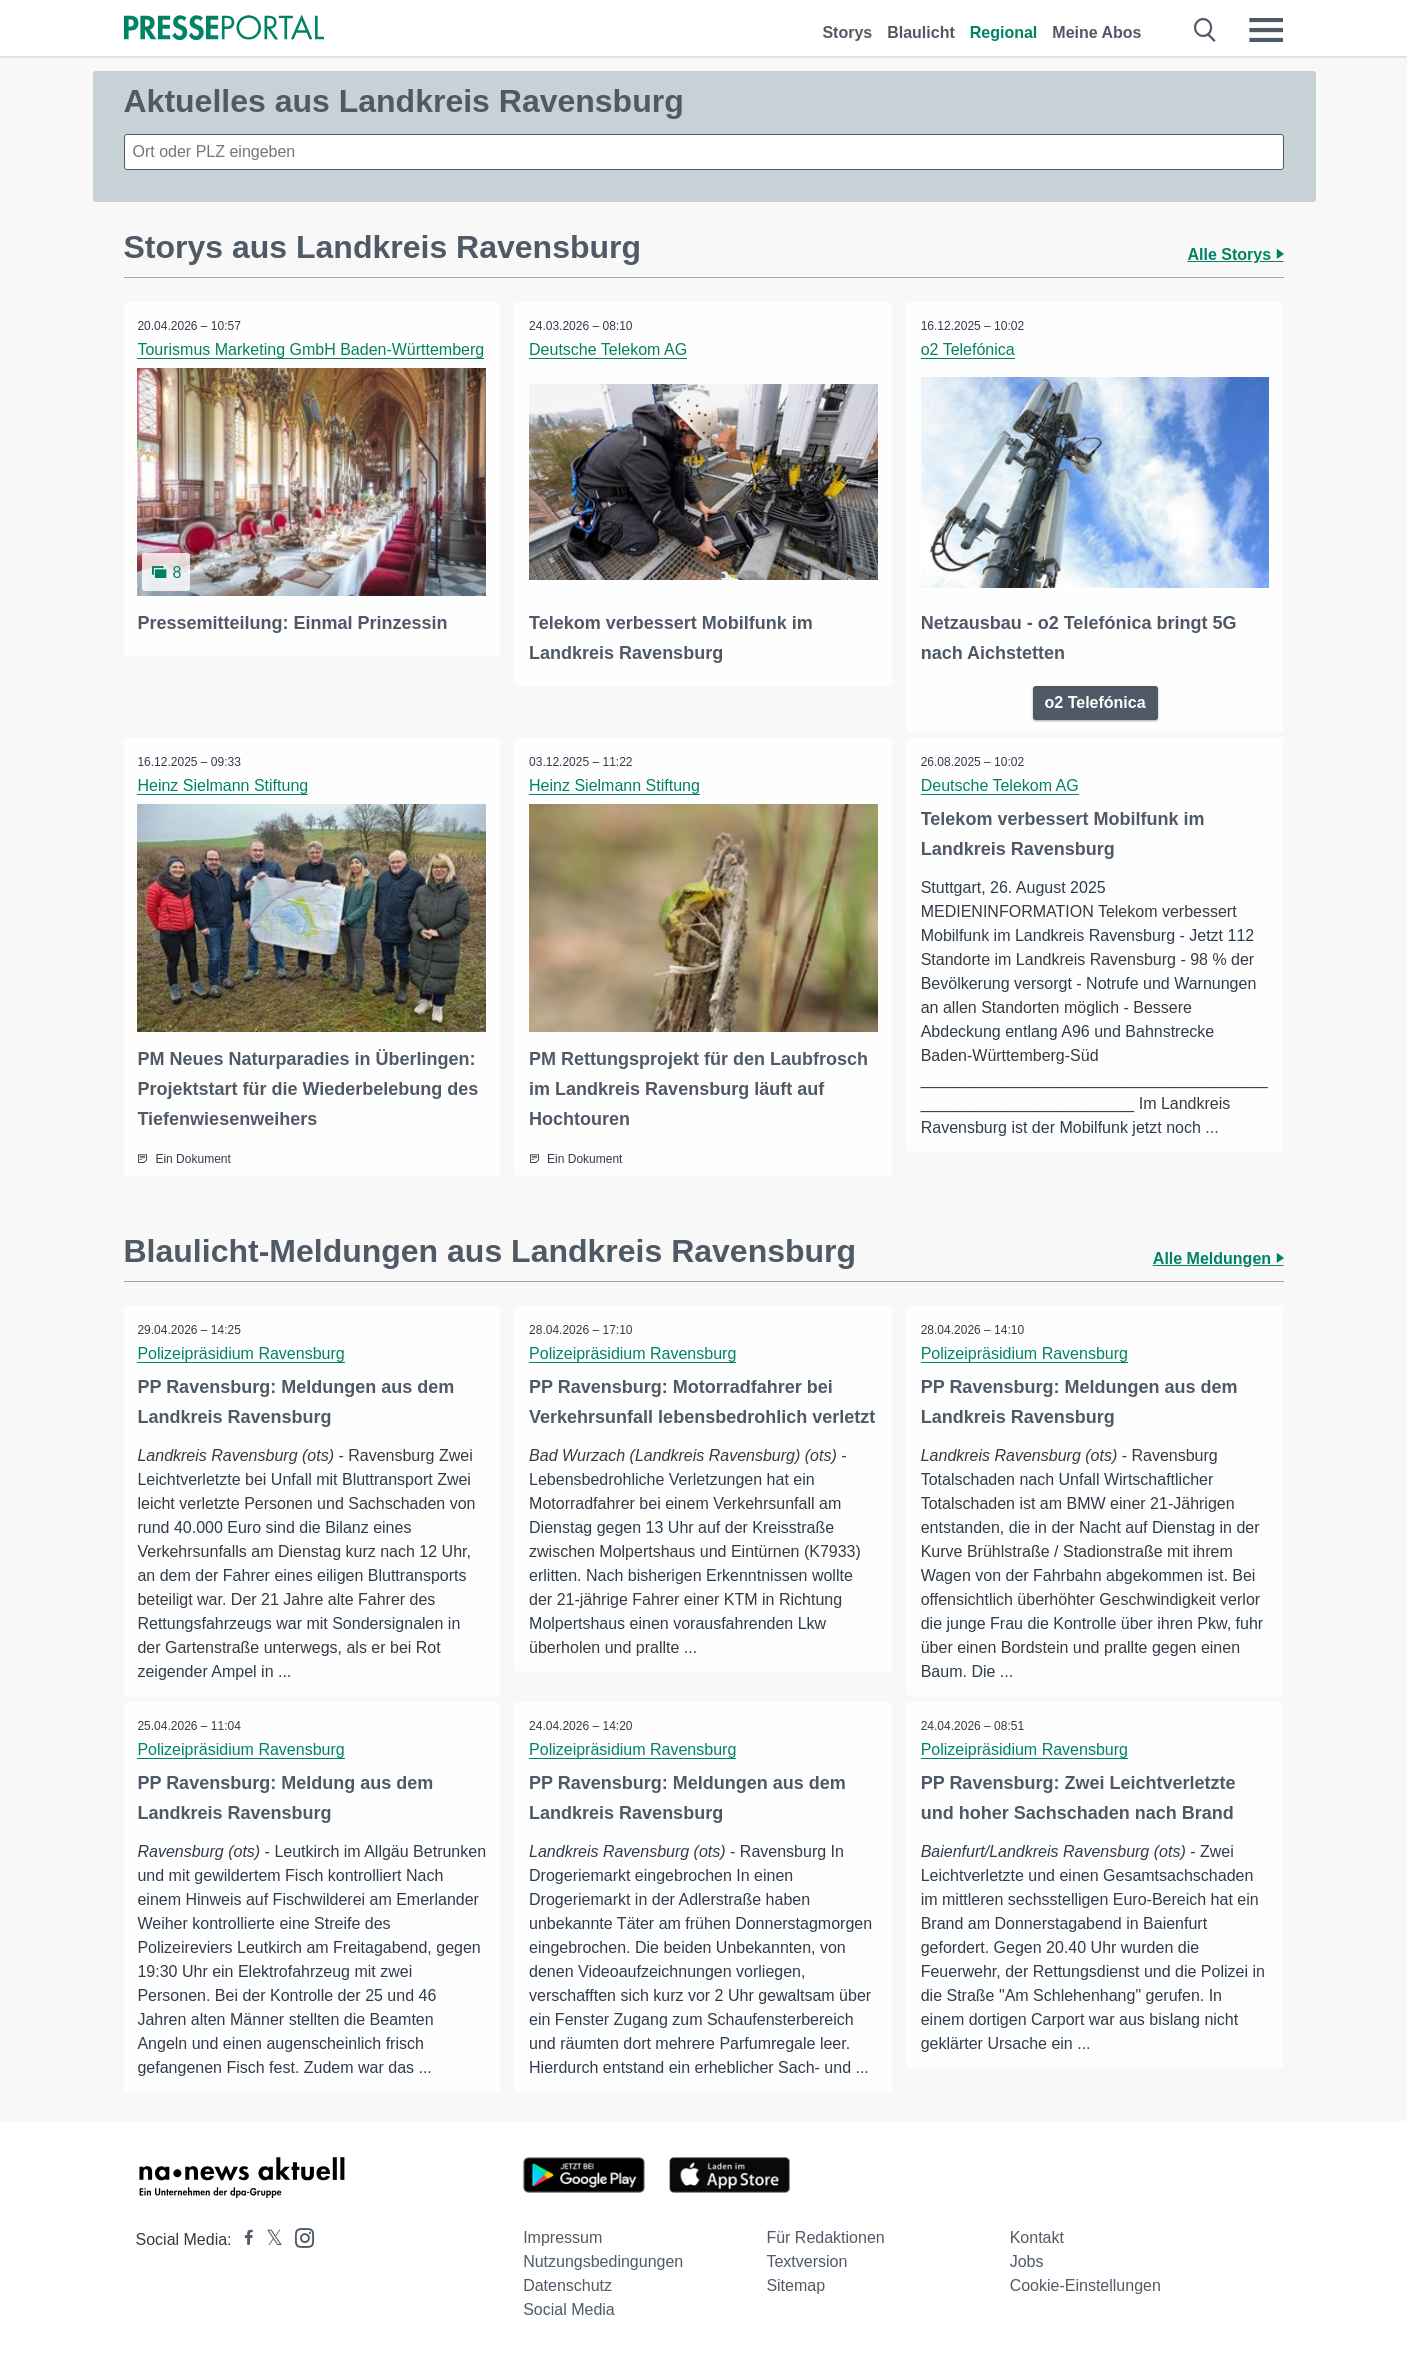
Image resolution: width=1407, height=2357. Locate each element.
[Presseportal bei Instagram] (298, 2235)
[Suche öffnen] (1205, 30)
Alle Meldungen (1218, 1256)
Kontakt (1037, 2236)
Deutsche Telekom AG (609, 349)
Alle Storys (1235, 254)
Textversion (806, 2260)
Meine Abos (1096, 32)
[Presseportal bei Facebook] (243, 2238)
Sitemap (795, 2284)
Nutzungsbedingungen (603, 2260)
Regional (1004, 32)
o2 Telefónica (969, 349)
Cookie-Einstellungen (1085, 2284)
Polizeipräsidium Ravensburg (242, 1351)
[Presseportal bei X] (268, 2238)
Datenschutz (567, 2284)
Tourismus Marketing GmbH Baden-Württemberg (312, 349)
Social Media (569, 2308)
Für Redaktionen (825, 2236)
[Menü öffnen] (1266, 30)
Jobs (1027, 2260)
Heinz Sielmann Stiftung (224, 784)
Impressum (562, 2236)
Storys (847, 32)
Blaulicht (921, 32)
